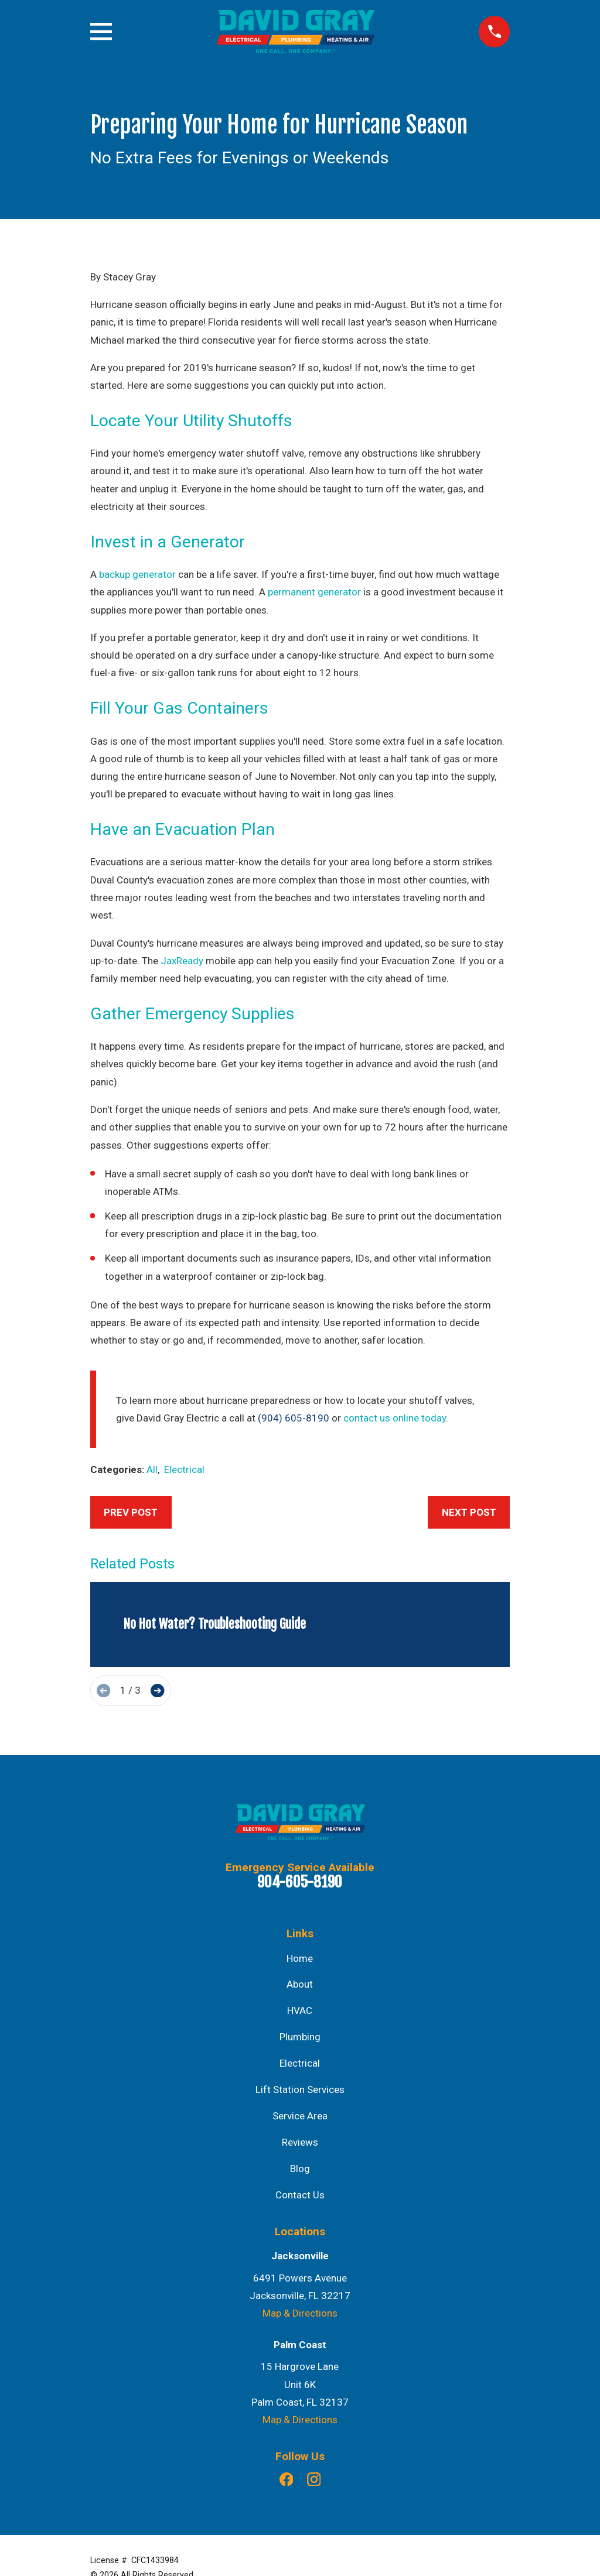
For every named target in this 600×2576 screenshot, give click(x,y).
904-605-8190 (299, 1881)
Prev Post (131, 1512)
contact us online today (394, 1418)
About (300, 1984)
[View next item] (157, 1690)
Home (300, 1958)
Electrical (184, 1469)
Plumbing (300, 2037)
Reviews (300, 2142)
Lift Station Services (300, 2089)
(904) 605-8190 (293, 1418)
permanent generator (314, 592)
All (152, 1469)
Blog (300, 2168)
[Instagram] (314, 2479)
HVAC (299, 2010)
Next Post (469, 1512)
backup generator (137, 574)
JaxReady (182, 961)
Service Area (300, 2116)
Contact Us (300, 2195)
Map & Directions (300, 2313)
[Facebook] (286, 2479)
